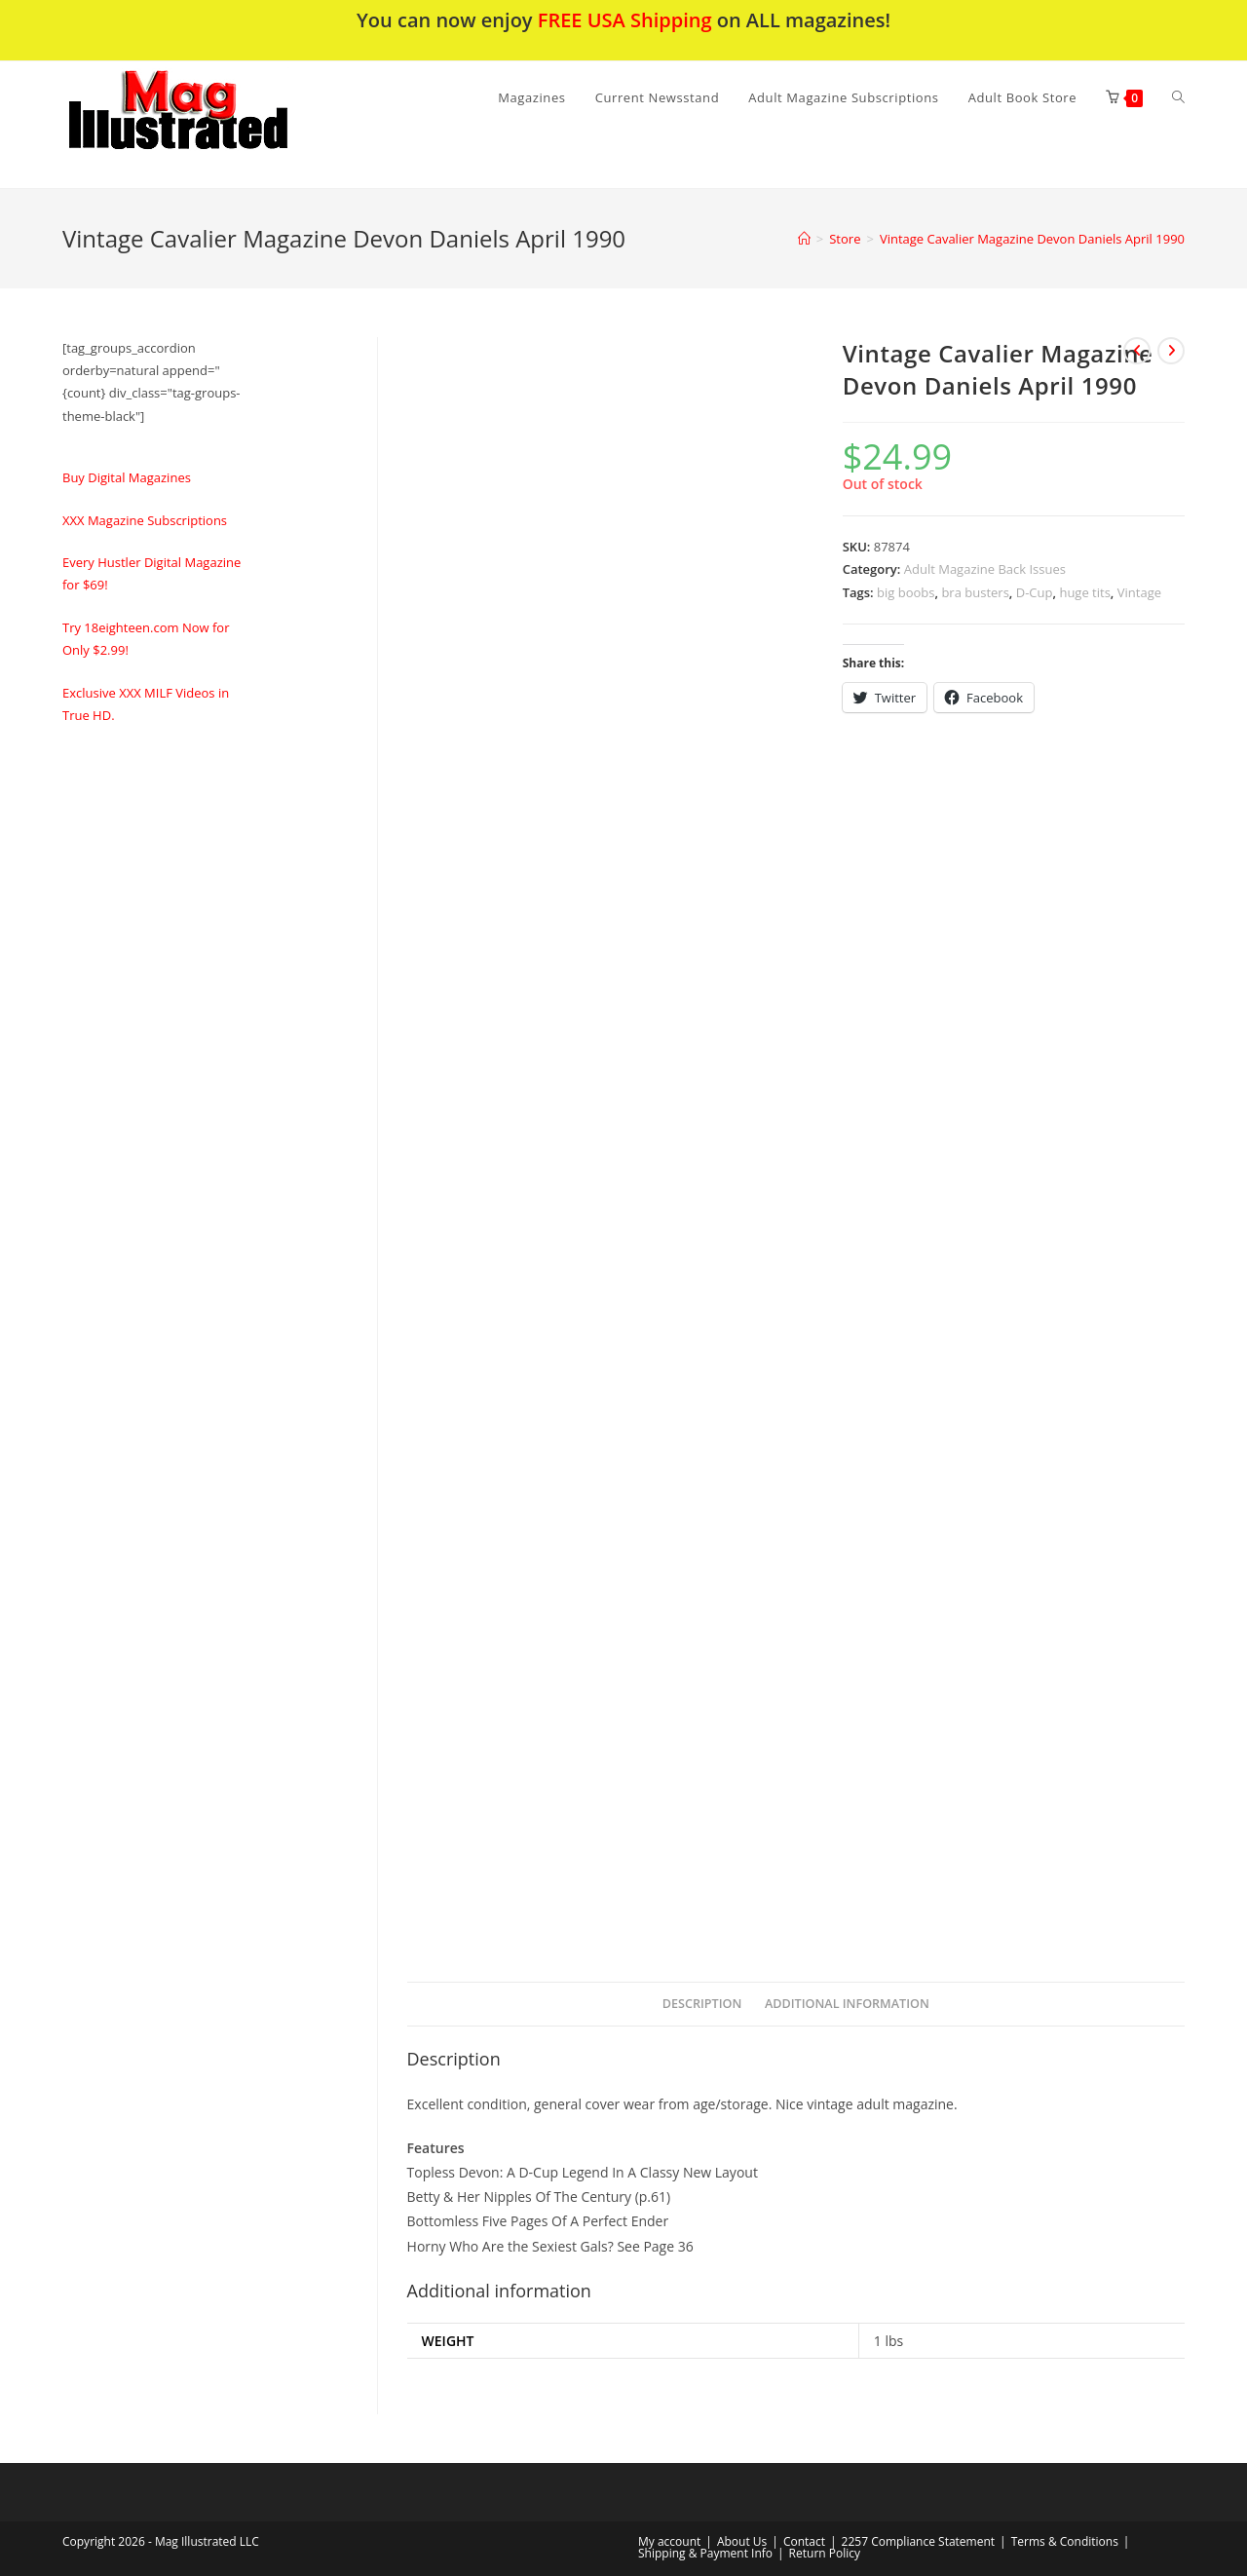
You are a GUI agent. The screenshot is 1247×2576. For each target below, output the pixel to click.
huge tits (1084, 592)
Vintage (1139, 592)
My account (669, 2541)
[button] (229, 124)
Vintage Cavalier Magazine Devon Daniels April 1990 (1032, 238)
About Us (742, 2541)
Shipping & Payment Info (705, 2553)
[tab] (702, 2005)
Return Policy (824, 2553)
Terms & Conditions (1064, 2541)
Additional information (847, 2003)
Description (702, 2003)
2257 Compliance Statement (919, 2541)
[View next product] (1171, 350)
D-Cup (1034, 592)
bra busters (974, 592)
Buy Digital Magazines (126, 477)
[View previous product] (1137, 350)
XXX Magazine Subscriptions (144, 520)
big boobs (905, 592)
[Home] (804, 238)
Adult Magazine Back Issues (985, 569)
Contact (804, 2541)
